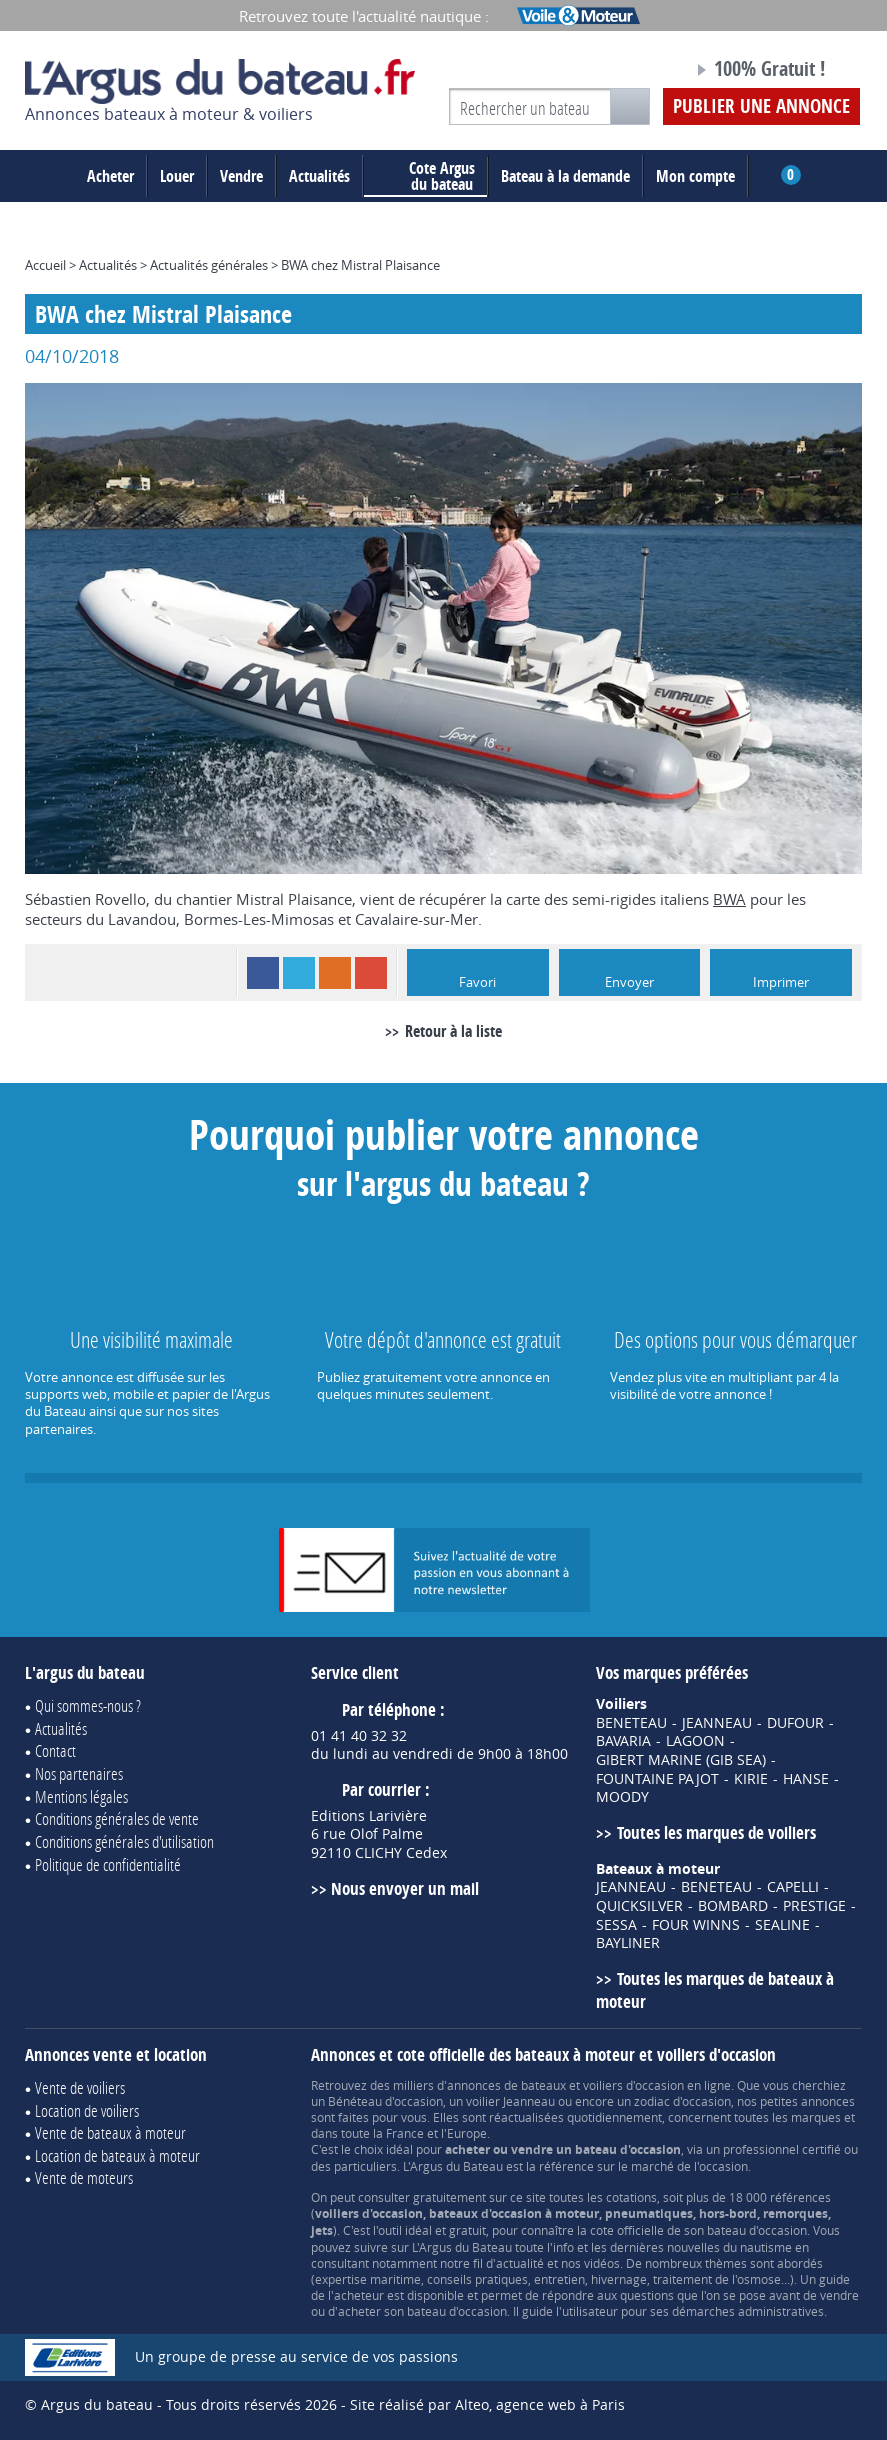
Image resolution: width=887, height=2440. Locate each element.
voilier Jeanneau (510, 2101)
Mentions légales (81, 1796)
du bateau (427, 176)
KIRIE (751, 1779)
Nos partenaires (79, 1773)
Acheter (110, 176)
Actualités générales (209, 265)
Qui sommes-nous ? (88, 1705)
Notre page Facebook (640, 72)
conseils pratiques (477, 2279)
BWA (729, 899)
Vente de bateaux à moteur (110, 2132)
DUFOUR (795, 1723)
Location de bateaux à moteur (117, 2155)
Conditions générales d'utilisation (124, 1841)
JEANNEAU (717, 1723)
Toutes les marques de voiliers (716, 1832)
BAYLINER (628, 1943)
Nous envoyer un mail (405, 1888)
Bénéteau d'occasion (385, 2101)
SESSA (616, 1925)
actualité (520, 2263)
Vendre (241, 176)
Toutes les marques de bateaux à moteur (714, 1990)
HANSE (806, 1779)
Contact (55, 1750)
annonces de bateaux (506, 2085)
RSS (335, 973)
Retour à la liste (453, 1031)
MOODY (622, 1797)
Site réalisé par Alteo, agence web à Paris (487, 2404)
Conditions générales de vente (117, 1818)
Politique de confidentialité (108, 1864)
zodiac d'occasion (682, 2101)
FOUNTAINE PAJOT (657, 1779)
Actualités (319, 176)
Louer (177, 176)
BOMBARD (733, 1906)
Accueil (45, 265)
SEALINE (782, 1925)
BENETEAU (631, 1723)
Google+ (371, 973)
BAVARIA (623, 1741)
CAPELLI (793, 1887)
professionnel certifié (782, 2149)
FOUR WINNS (696, 1925)
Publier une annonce (761, 106)
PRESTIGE (814, 1906)
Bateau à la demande (565, 176)
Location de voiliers (87, 2110)
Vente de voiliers (80, 2087)
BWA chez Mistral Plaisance (360, 265)
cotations (631, 2197)
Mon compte (695, 176)
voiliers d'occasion (633, 2085)
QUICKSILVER (639, 1906)
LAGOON (695, 1741)
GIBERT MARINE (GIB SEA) (681, 1760)
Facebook (263, 973)
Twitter (299, 973)
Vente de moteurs (84, 2177)
